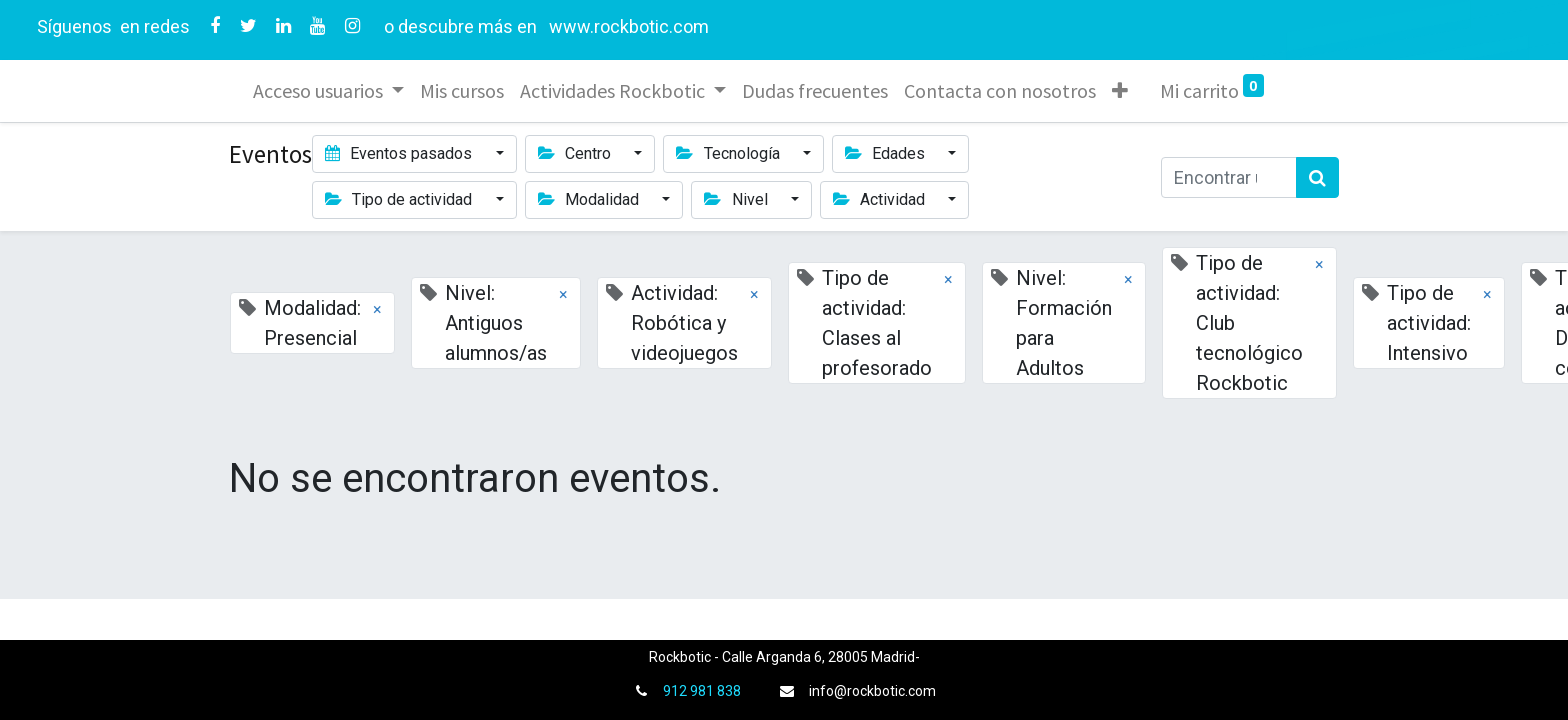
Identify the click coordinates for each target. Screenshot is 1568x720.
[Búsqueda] (1317, 177)
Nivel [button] (737, 199)
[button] (1120, 91)
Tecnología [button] (729, 153)
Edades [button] (887, 153)
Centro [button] (576, 153)
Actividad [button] (881, 199)
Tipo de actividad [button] (400, 199)
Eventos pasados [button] (400, 153)
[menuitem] (462, 91)
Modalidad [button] (590, 199)
